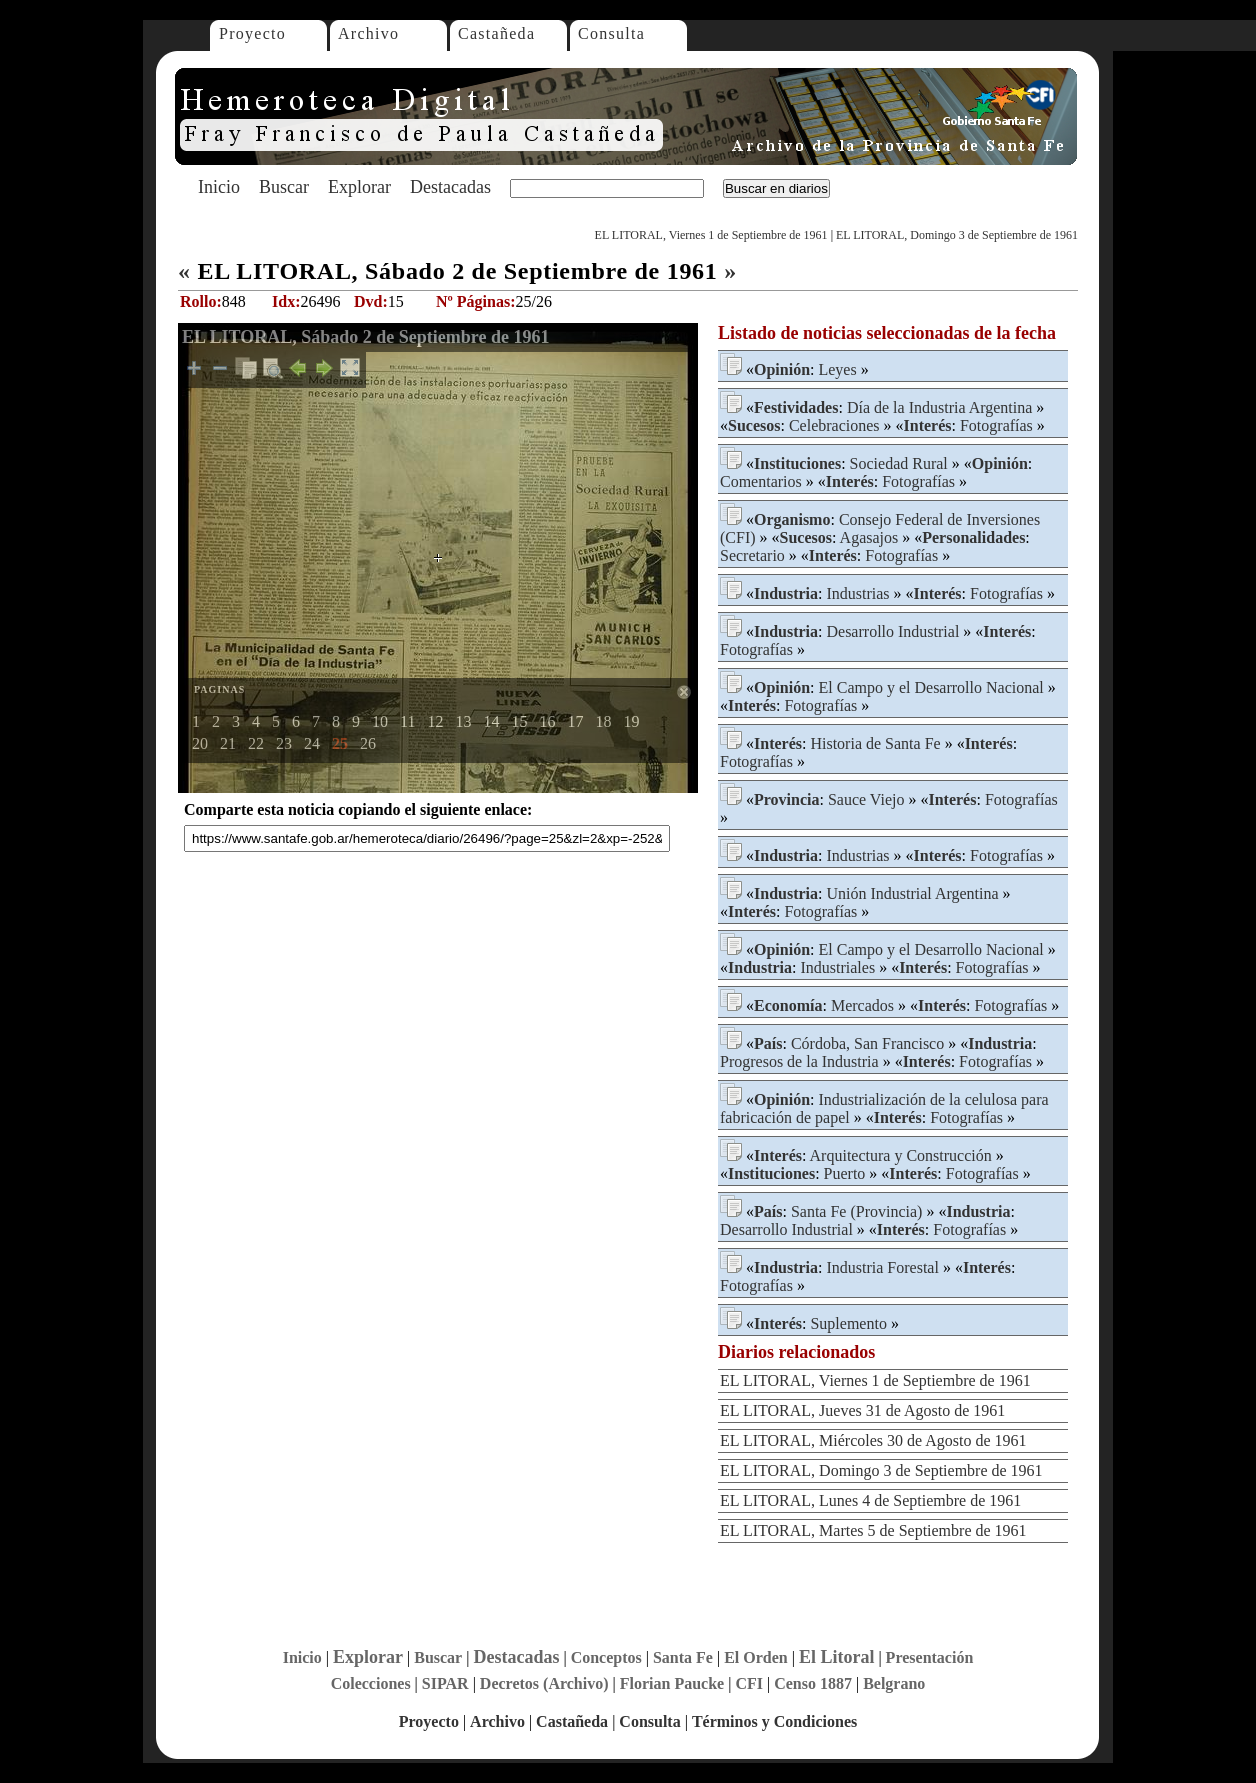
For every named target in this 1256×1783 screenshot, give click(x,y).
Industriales (837, 967)
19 (631, 721)
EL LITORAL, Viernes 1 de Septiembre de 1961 (711, 235)
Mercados (862, 1005)
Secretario (752, 555)
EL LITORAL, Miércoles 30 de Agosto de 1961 (873, 1440)
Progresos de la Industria (799, 1061)
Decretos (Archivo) (544, 1683)
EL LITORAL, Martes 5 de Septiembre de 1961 (873, 1530)
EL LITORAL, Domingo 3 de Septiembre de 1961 (957, 235)
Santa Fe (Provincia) (857, 1211)
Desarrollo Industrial (892, 631)
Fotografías (996, 425)
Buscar (284, 187)
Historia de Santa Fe (875, 743)
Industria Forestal (882, 1267)
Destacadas (450, 187)
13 (463, 721)
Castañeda (496, 33)
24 (312, 743)
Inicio (219, 187)
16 (547, 721)
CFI (749, 1683)
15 (519, 721)
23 (284, 743)
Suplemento (848, 1323)
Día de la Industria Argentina (939, 407)
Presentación (930, 1657)
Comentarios (761, 481)
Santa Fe (683, 1657)
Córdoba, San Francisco (867, 1043)
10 (380, 721)
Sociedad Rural (899, 463)
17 (575, 721)
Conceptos (606, 1657)
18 (603, 721)
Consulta (611, 33)
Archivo (368, 33)
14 (491, 721)
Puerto (845, 1173)
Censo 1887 (813, 1683)
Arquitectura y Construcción (901, 1155)
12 (435, 721)
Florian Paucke (672, 1683)
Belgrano (894, 1683)
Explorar (359, 187)
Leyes (837, 369)
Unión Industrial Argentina (912, 893)
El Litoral (837, 1657)
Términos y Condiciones (774, 1721)
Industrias (857, 593)
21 (228, 743)
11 (407, 721)
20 (200, 743)
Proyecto (252, 33)
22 (256, 743)
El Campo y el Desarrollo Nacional (930, 687)
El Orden (756, 1657)
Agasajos (869, 537)
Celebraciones (834, 425)
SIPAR (445, 1683)
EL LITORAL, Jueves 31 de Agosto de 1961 (862, 1410)
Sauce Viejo (866, 799)
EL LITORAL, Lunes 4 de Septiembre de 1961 (870, 1500)
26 (368, 743)
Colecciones (371, 1683)
